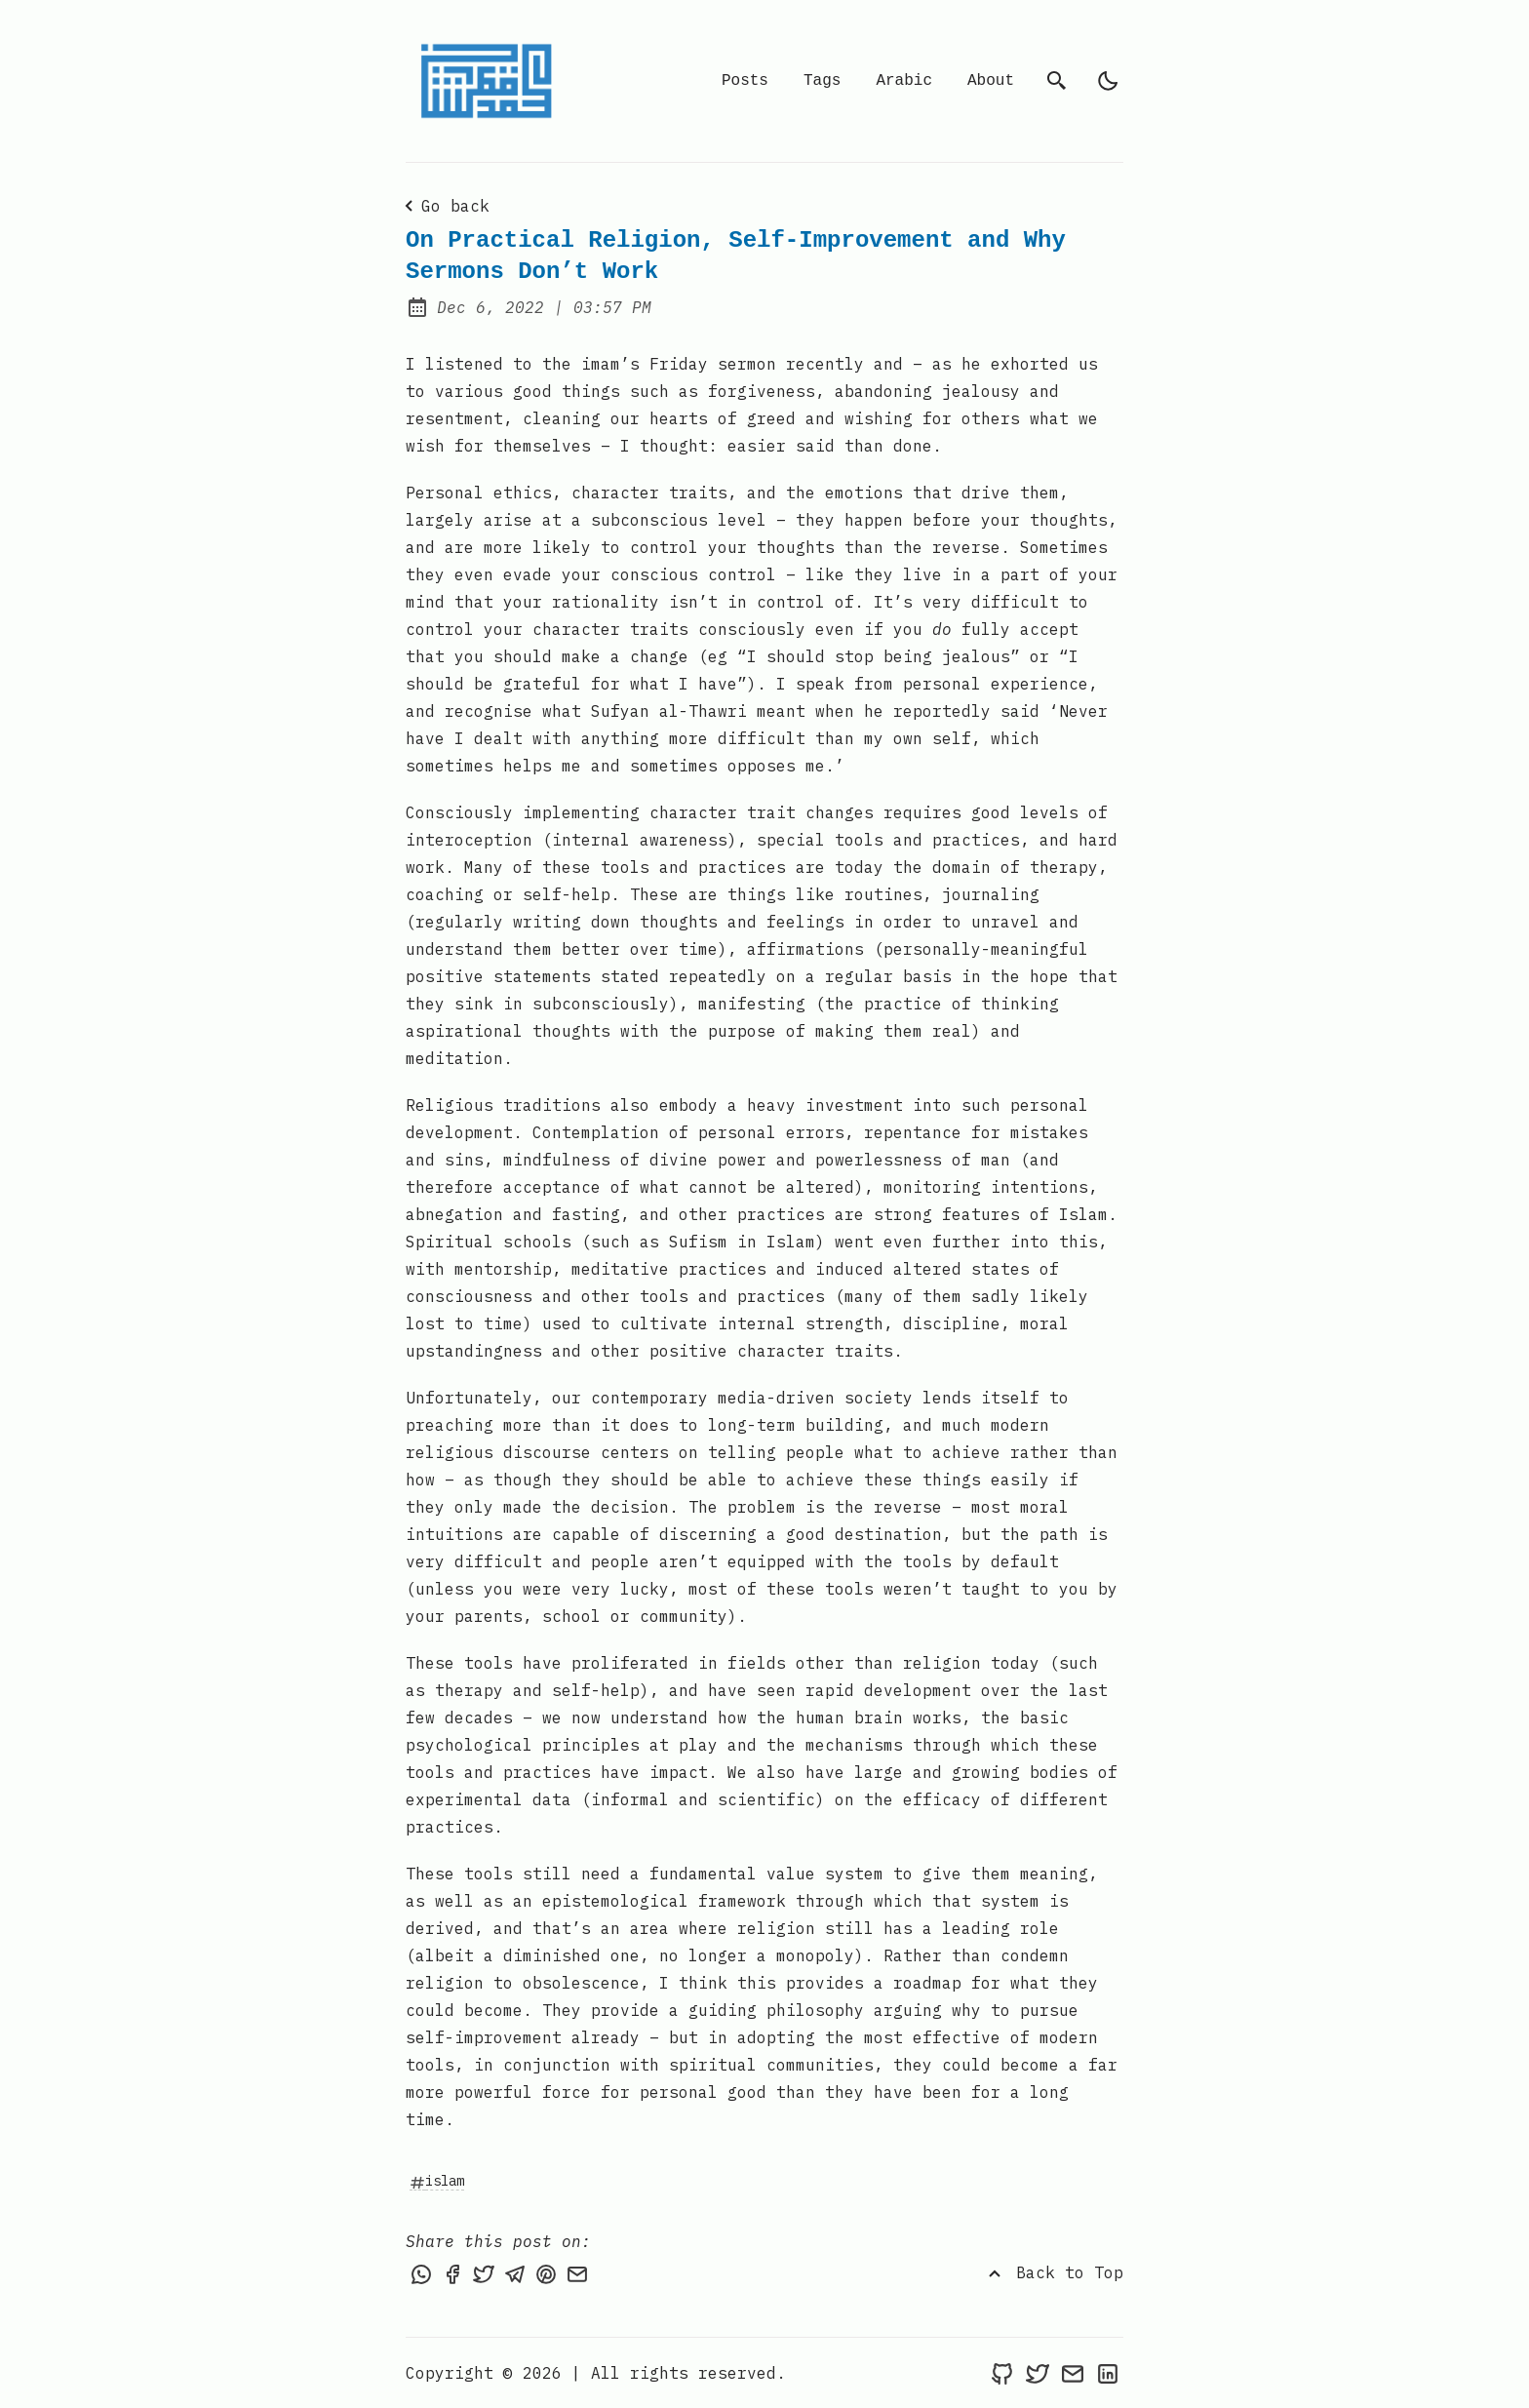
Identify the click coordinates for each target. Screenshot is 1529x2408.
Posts (745, 81)
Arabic (904, 81)
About (990, 81)
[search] (1057, 81)
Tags (822, 81)
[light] (1107, 81)
